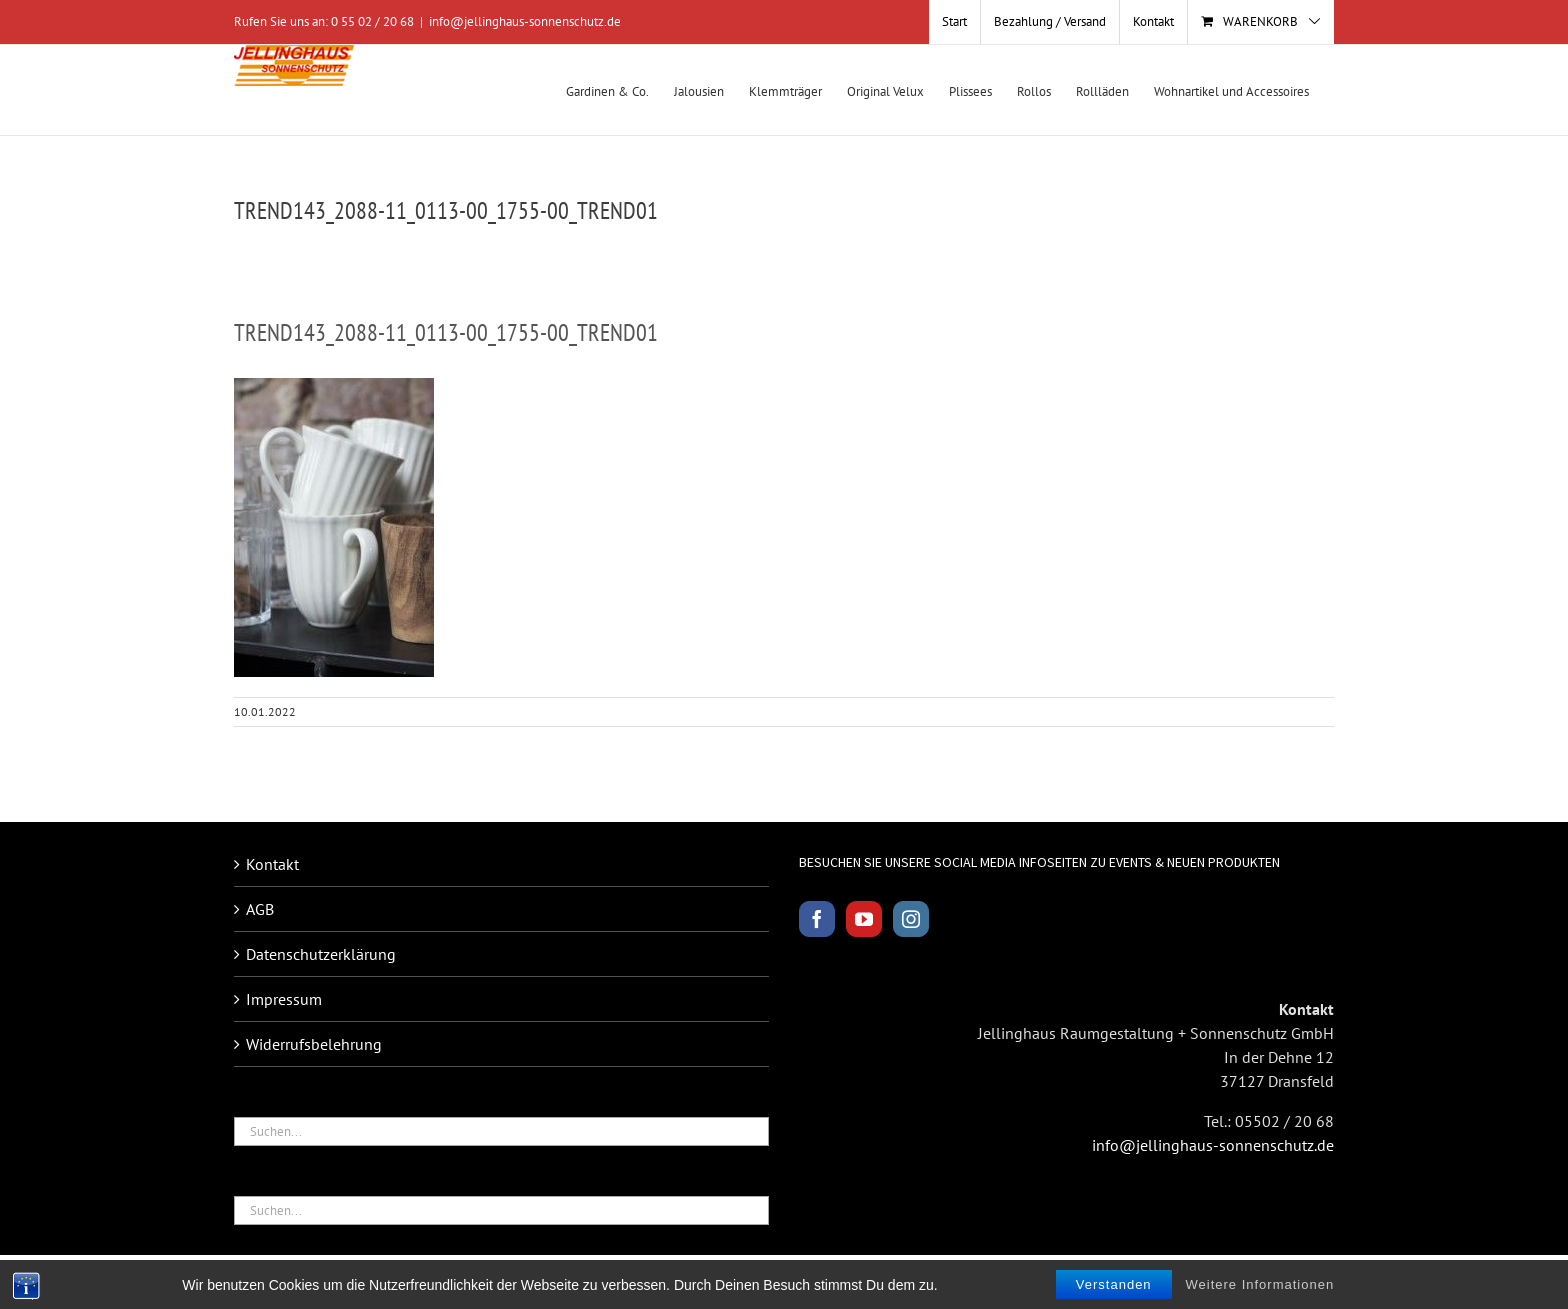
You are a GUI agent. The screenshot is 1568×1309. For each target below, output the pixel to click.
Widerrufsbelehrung (314, 1044)
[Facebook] (817, 919)
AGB (260, 909)
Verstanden (1114, 1284)
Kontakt (272, 864)
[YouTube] (864, 919)
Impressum (284, 999)
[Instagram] (911, 919)
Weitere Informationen (1260, 1284)
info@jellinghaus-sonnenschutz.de (525, 21)
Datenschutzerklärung (321, 954)
